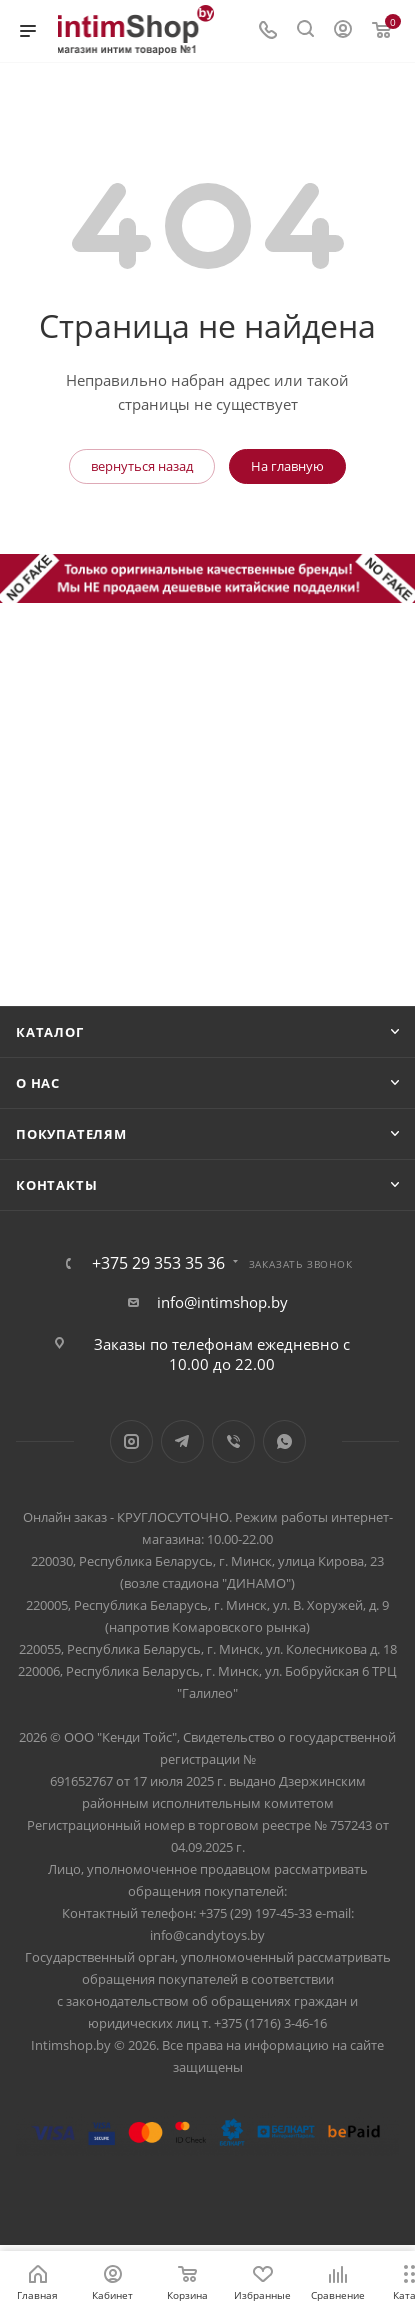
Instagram (131, 1441)
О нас (38, 1083)
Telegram (182, 1441)
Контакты (56, 1185)
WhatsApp (284, 1441)
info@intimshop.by (222, 1302)
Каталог (50, 1032)
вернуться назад (142, 466)
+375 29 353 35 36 (158, 1263)
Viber (233, 1441)
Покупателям (71, 1134)
